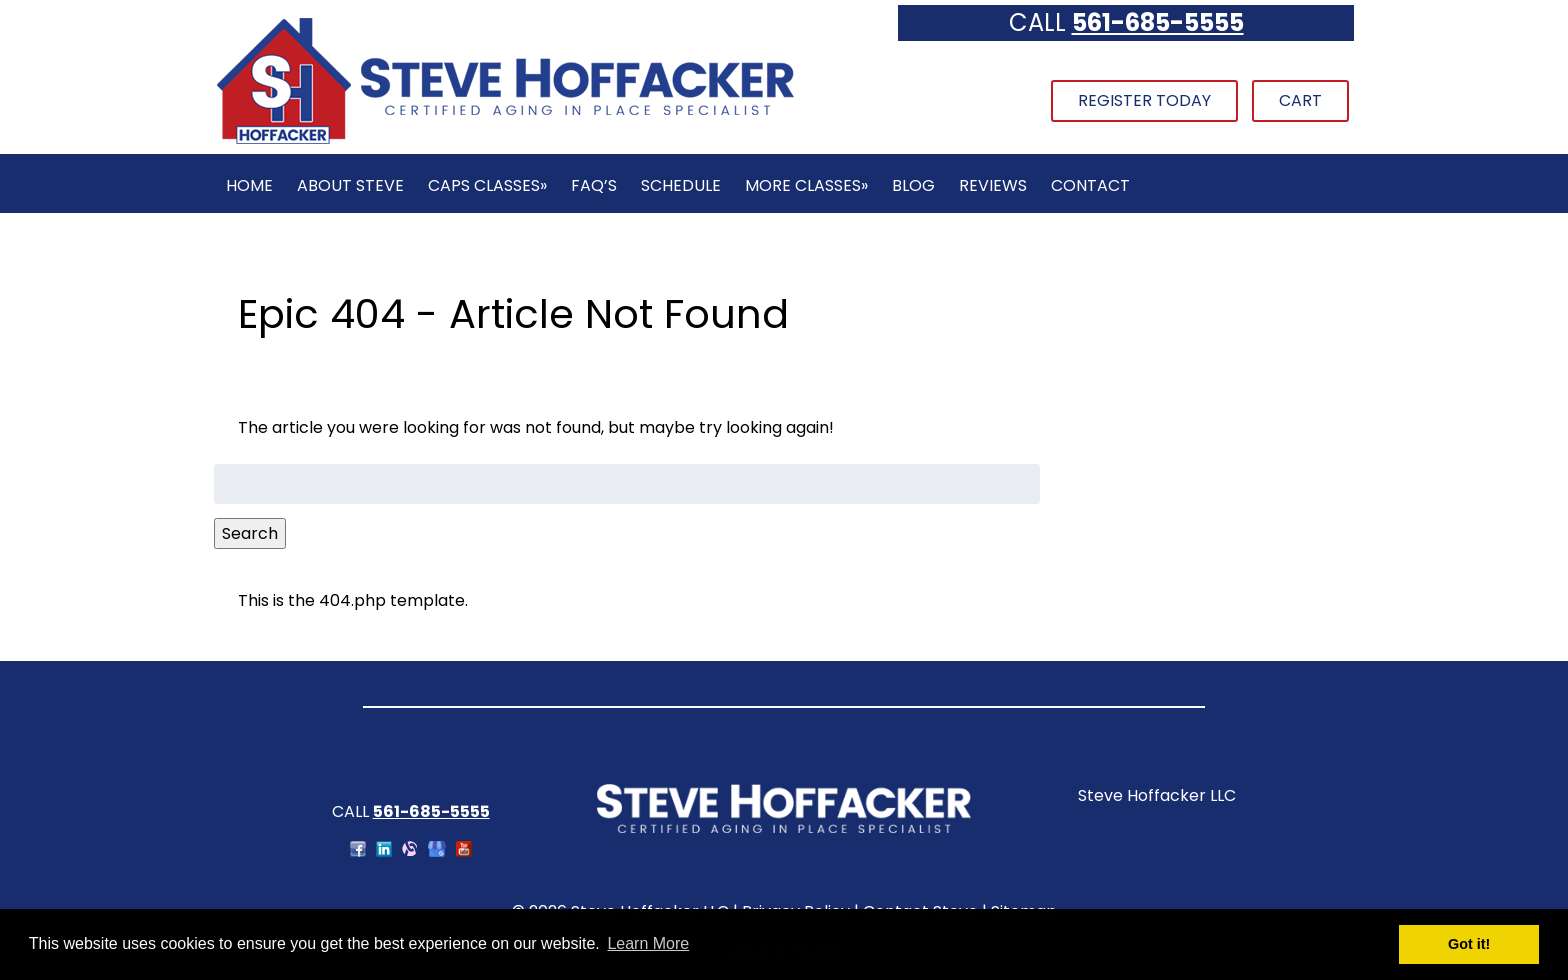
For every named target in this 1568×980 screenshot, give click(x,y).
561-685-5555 (1158, 22)
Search (250, 533)
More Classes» (806, 185)
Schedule (681, 185)
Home (249, 185)
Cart (1300, 100)
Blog (913, 185)
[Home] (505, 141)
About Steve (350, 185)
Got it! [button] (1469, 944)
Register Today (1144, 100)
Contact (1090, 185)
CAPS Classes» (487, 185)
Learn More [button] (648, 943)
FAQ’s (594, 185)
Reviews (993, 185)
